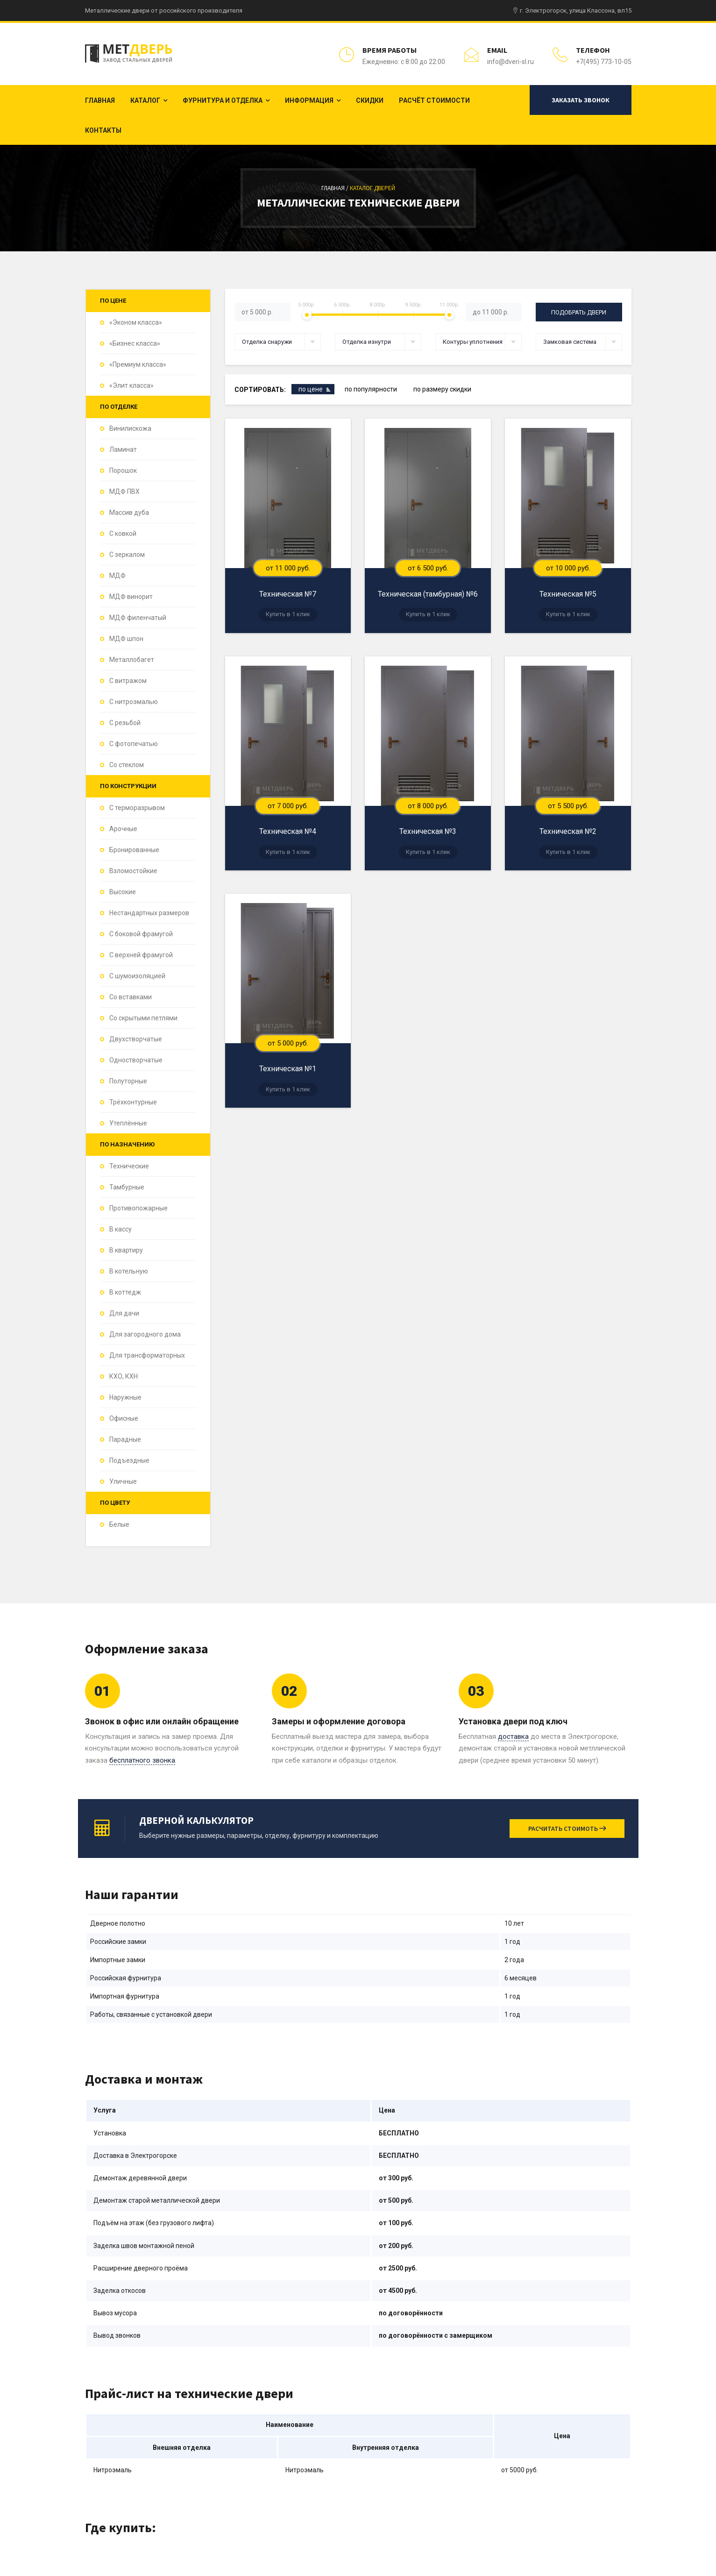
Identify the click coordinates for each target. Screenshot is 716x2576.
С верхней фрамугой (141, 955)
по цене (310, 389)
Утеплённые (128, 1123)
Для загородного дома (145, 1334)
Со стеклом (126, 765)
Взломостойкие (133, 871)
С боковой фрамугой (141, 934)
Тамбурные (126, 1187)
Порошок (123, 470)
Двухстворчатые (135, 1039)
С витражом (128, 680)
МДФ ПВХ (124, 491)
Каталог (145, 100)
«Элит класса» (131, 385)
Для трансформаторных (147, 1355)
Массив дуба (129, 512)
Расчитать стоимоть (567, 1828)
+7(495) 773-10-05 (603, 61)
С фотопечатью (133, 743)
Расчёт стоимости (434, 100)
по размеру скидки (442, 389)
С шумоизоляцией (137, 976)
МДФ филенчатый (137, 617)
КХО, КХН (123, 1376)
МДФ (117, 575)
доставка (513, 1736)
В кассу (120, 1229)
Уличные (123, 1481)
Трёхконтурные (133, 1102)
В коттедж (125, 1292)
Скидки (369, 100)
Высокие (122, 892)
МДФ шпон (126, 638)
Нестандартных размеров (149, 913)
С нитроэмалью (133, 701)
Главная (100, 100)
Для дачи (124, 1313)
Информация (309, 100)
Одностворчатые (136, 1060)
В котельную (128, 1271)
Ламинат (123, 449)
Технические (129, 1166)
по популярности (371, 389)
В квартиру (126, 1250)
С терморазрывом (137, 807)
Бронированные (134, 850)
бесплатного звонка (142, 1760)
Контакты (103, 130)
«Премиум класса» (137, 364)
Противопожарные (138, 1208)
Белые (119, 1524)
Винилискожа (130, 428)
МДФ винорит (131, 596)
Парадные (125, 1439)
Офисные (123, 1418)
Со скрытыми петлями (143, 1018)
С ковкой (122, 533)
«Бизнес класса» (134, 343)
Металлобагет (131, 659)
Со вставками (130, 997)
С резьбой (125, 722)
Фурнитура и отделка (222, 100)
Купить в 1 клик (288, 614)
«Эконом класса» (135, 322)
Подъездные (129, 1460)
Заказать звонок (581, 100)
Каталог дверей (372, 188)
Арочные (123, 829)
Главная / (335, 188)
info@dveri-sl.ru (510, 61)
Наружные (125, 1397)
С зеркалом (127, 554)
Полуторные (128, 1081)
